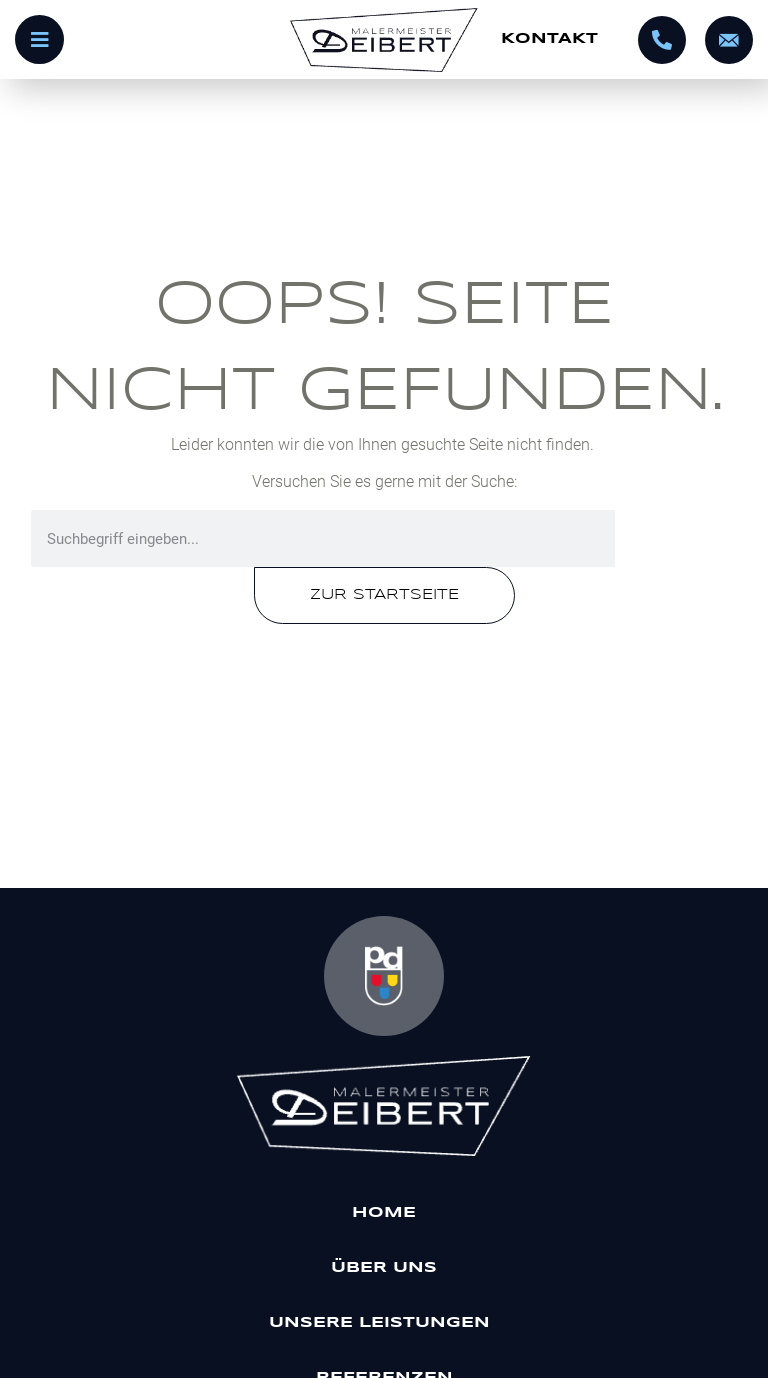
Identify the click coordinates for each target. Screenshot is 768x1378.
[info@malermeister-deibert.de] (729, 40)
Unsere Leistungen (384, 1323)
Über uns (384, 1268)
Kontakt (549, 39)
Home (384, 1213)
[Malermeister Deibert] (384, 1106)
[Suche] (676, 538)
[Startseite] (384, 40)
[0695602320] (662, 40)
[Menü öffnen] (144, 39)
